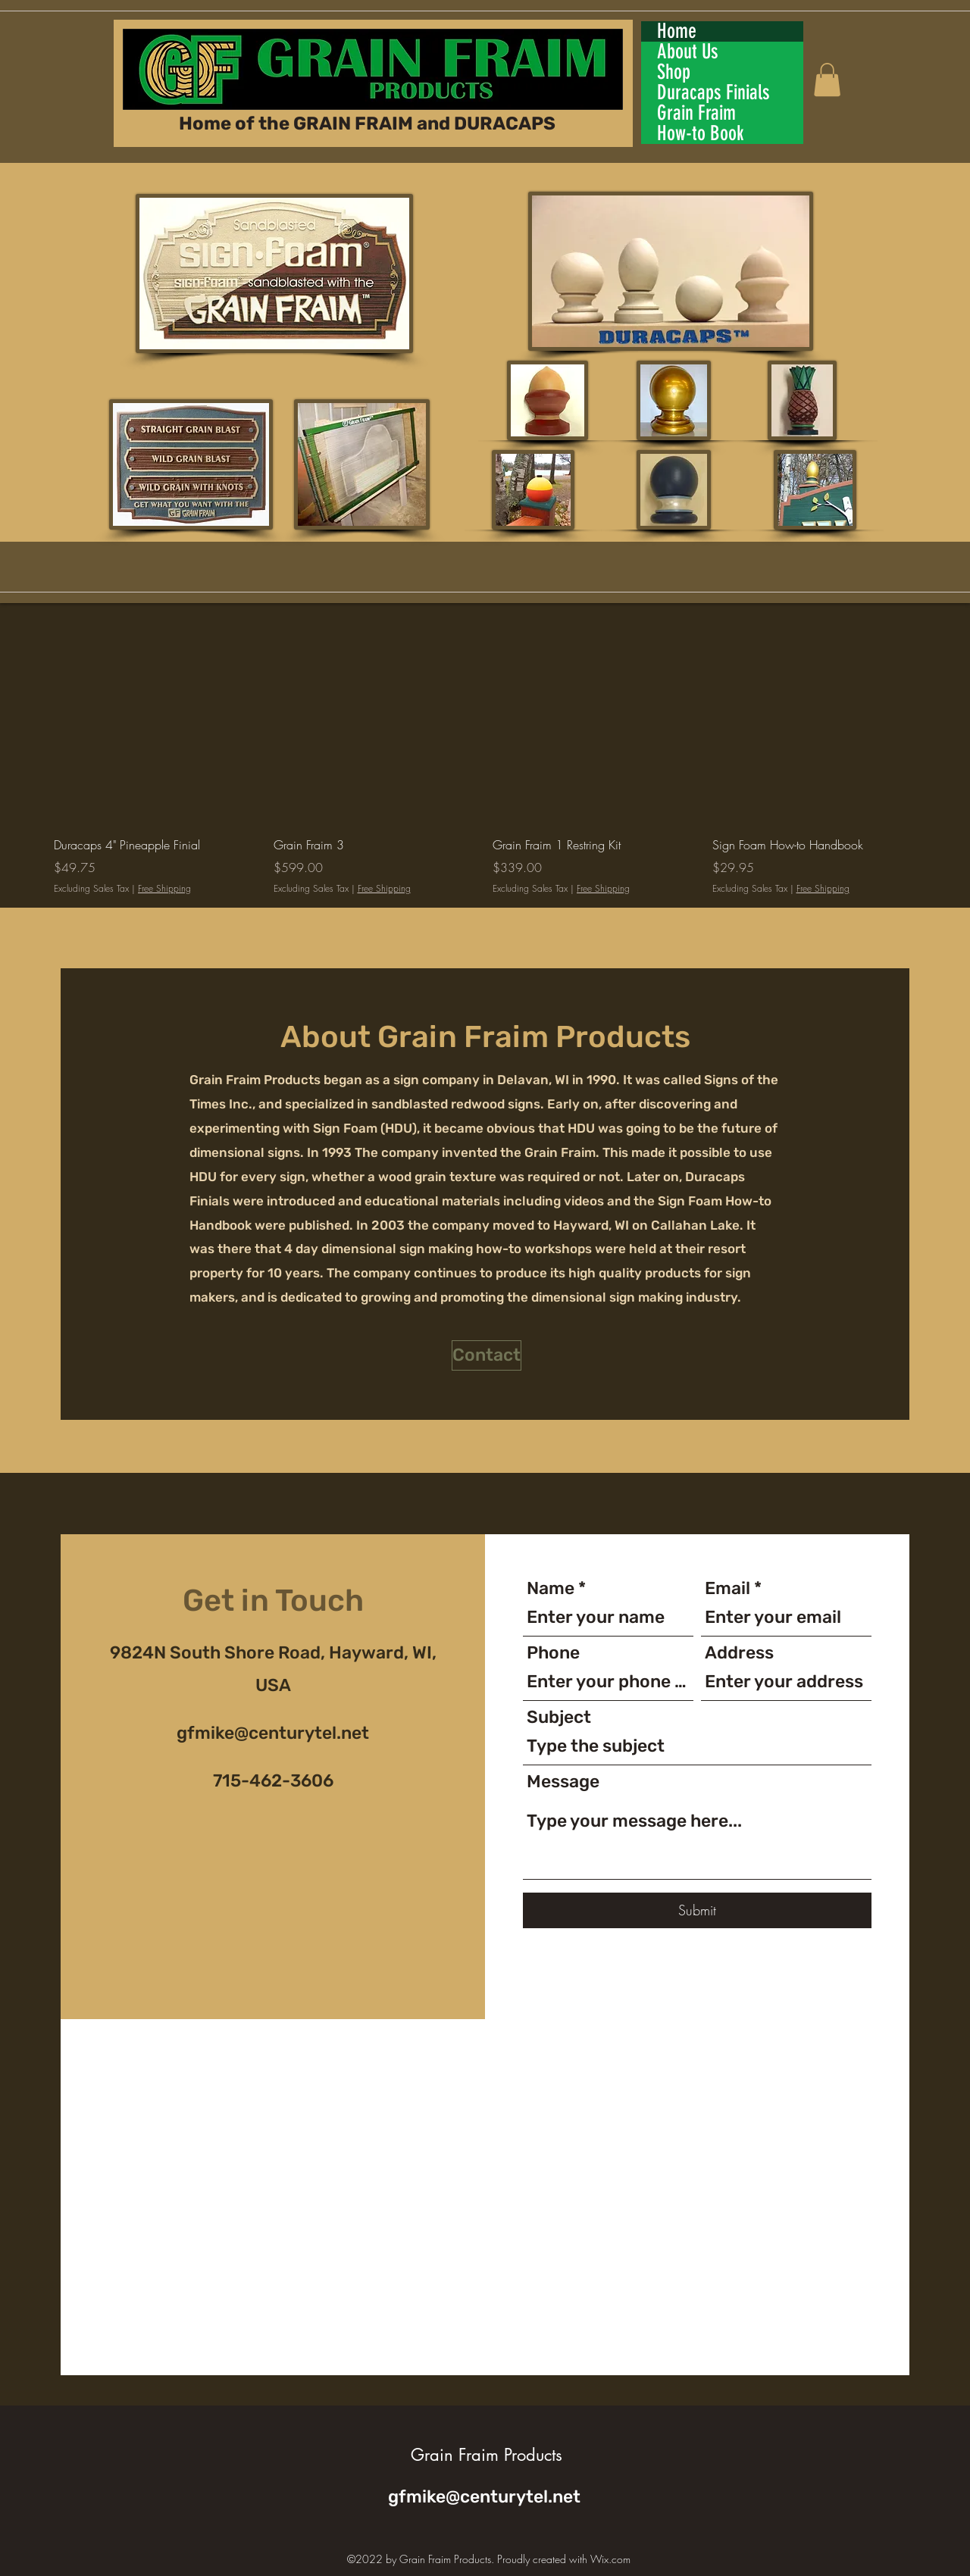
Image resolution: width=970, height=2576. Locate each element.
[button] (827, 79)
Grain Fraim (696, 113)
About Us (687, 52)
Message (563, 1781)
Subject (559, 1717)
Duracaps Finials (713, 93)
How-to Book (700, 133)
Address (739, 1653)
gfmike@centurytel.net (273, 1732)
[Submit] (697, 1910)
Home (676, 31)
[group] (485, 756)
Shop (673, 72)
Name (550, 1588)
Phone (553, 1653)
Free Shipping (164, 889)
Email (727, 1588)
